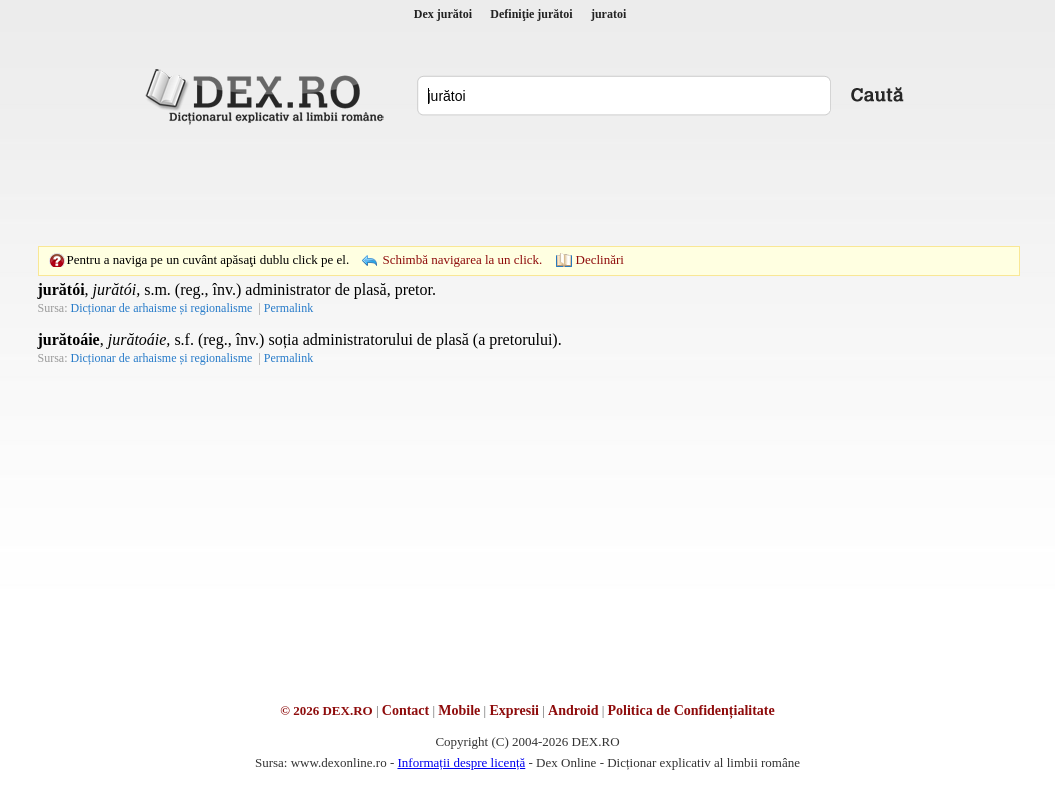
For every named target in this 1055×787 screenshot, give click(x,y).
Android (573, 710)
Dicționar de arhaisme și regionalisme (162, 308)
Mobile (459, 710)
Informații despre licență (461, 762)
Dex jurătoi (443, 14)
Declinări (600, 259)
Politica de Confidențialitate (691, 710)
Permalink (288, 308)
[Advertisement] (528, 185)
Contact (405, 710)
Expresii (514, 710)
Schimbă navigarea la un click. (462, 259)
